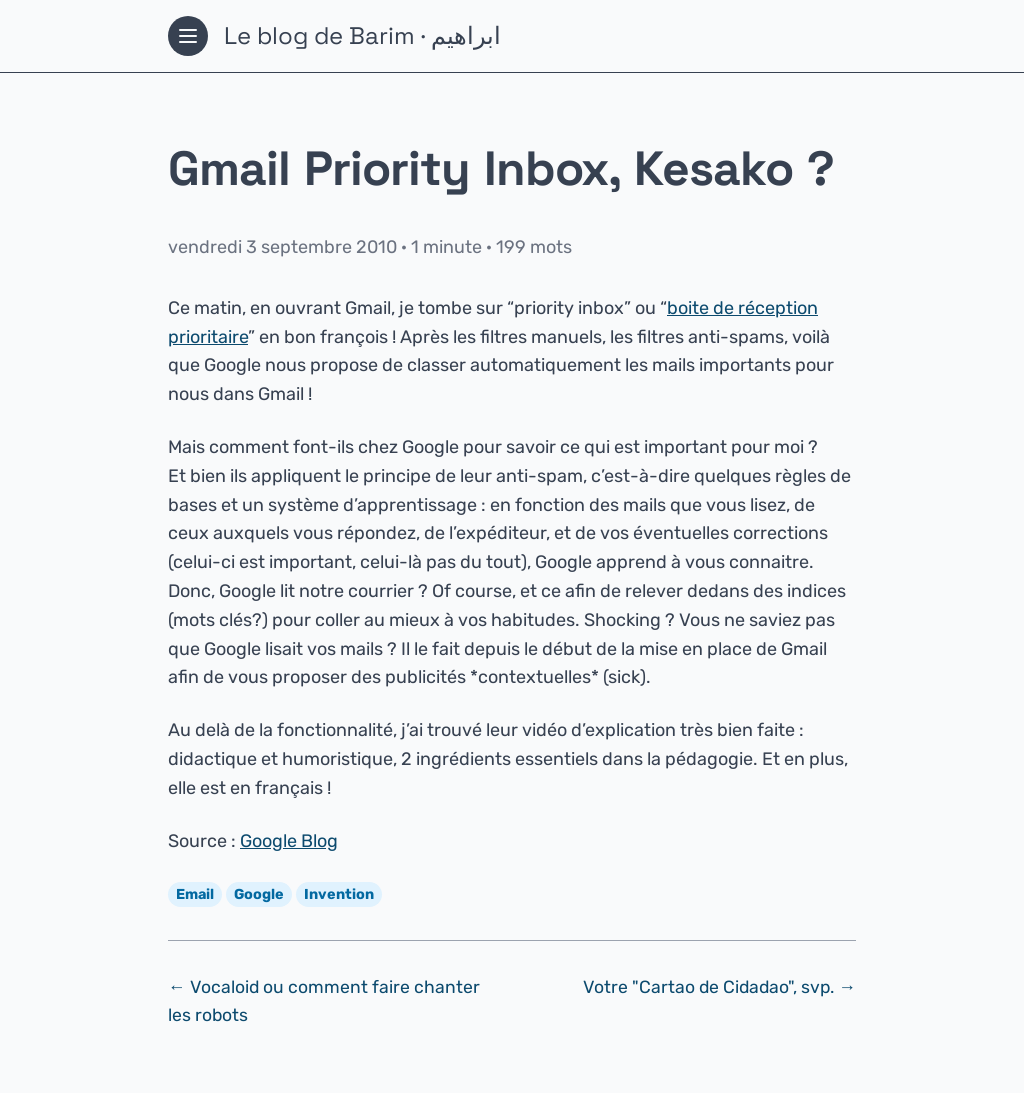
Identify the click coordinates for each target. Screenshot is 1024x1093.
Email (195, 894)
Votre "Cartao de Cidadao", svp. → (719, 987)
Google (259, 894)
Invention (339, 894)
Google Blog (289, 841)
